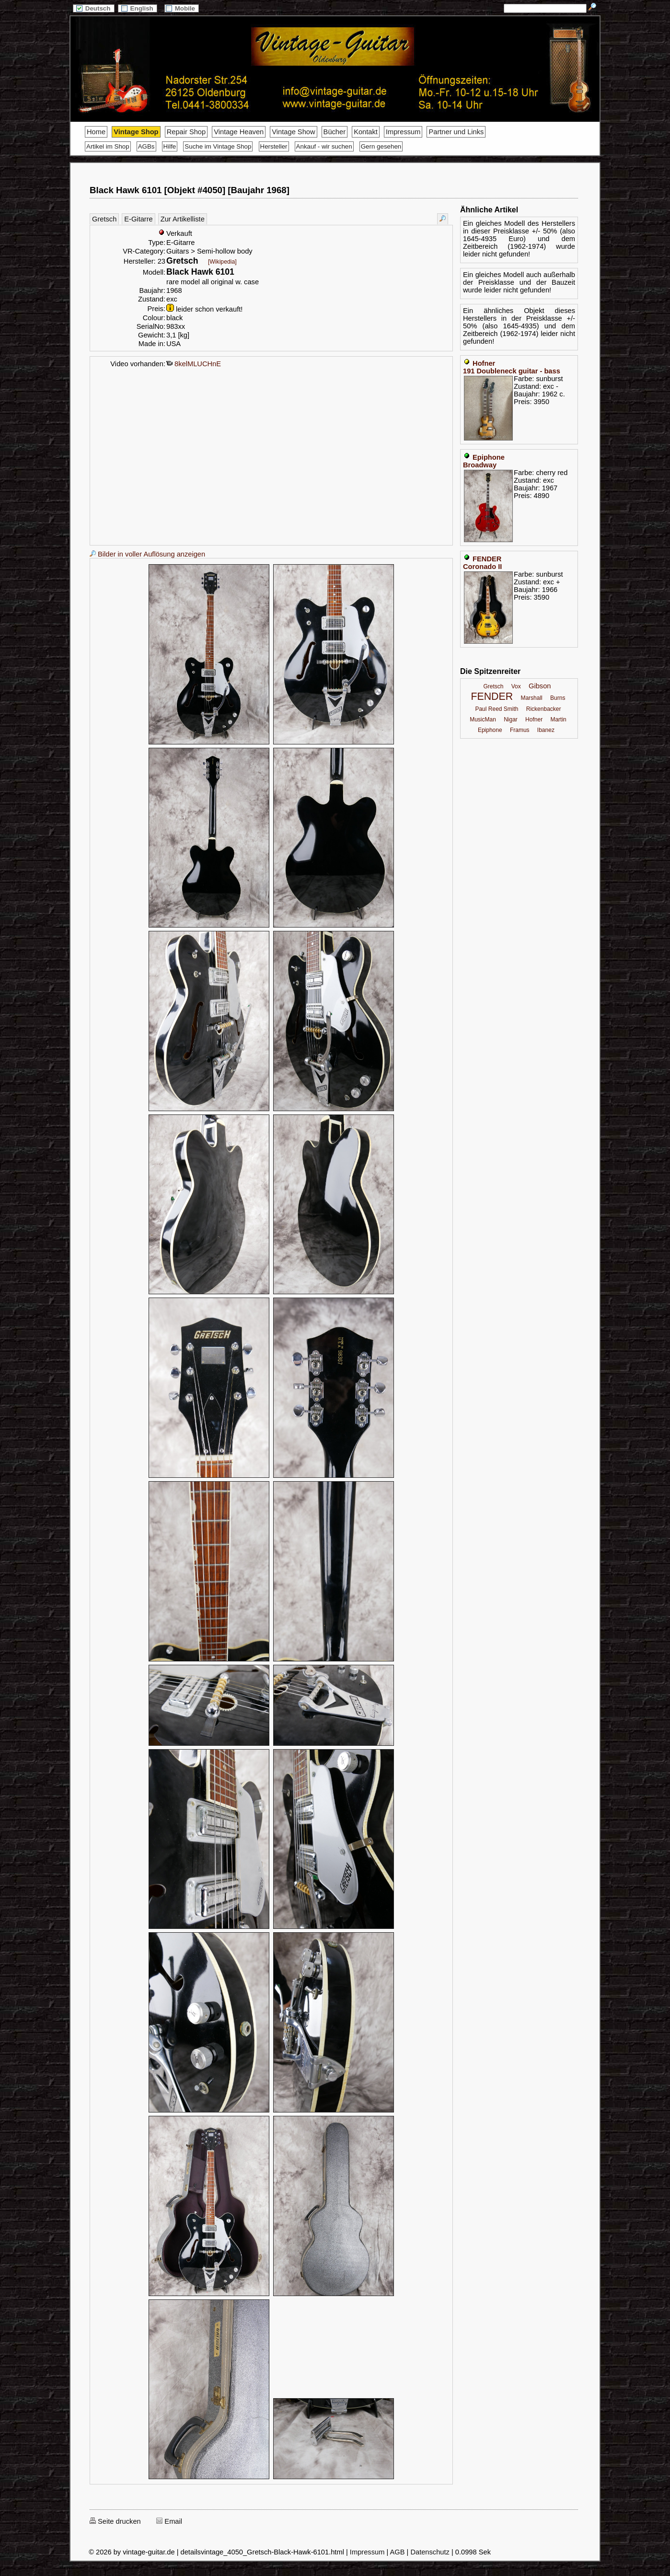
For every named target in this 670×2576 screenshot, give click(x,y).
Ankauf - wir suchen (324, 146)
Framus (520, 730)
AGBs (146, 146)
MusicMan (483, 719)
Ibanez (545, 730)
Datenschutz (429, 2552)
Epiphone (490, 730)
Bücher (334, 132)
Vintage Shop (136, 132)
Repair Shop (186, 132)
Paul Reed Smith (496, 709)
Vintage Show (293, 132)
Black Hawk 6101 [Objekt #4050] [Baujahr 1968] (189, 190)
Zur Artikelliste (183, 219)
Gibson (540, 686)
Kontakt (366, 132)
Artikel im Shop (107, 146)
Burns (557, 698)
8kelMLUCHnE (193, 364)
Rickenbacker (543, 709)
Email (169, 2521)
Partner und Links (456, 132)
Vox (516, 686)
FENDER (492, 696)
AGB (397, 2552)
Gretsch (104, 219)
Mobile (181, 8)
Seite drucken (115, 2521)
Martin (558, 719)
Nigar (511, 719)
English (137, 8)
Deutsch (93, 8)
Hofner (534, 719)
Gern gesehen (381, 146)
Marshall (531, 698)
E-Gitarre (138, 219)
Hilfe (169, 146)
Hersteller (274, 146)
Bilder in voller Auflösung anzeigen (147, 554)
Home (96, 132)
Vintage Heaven (239, 132)
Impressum (403, 132)
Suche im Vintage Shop (218, 146)
